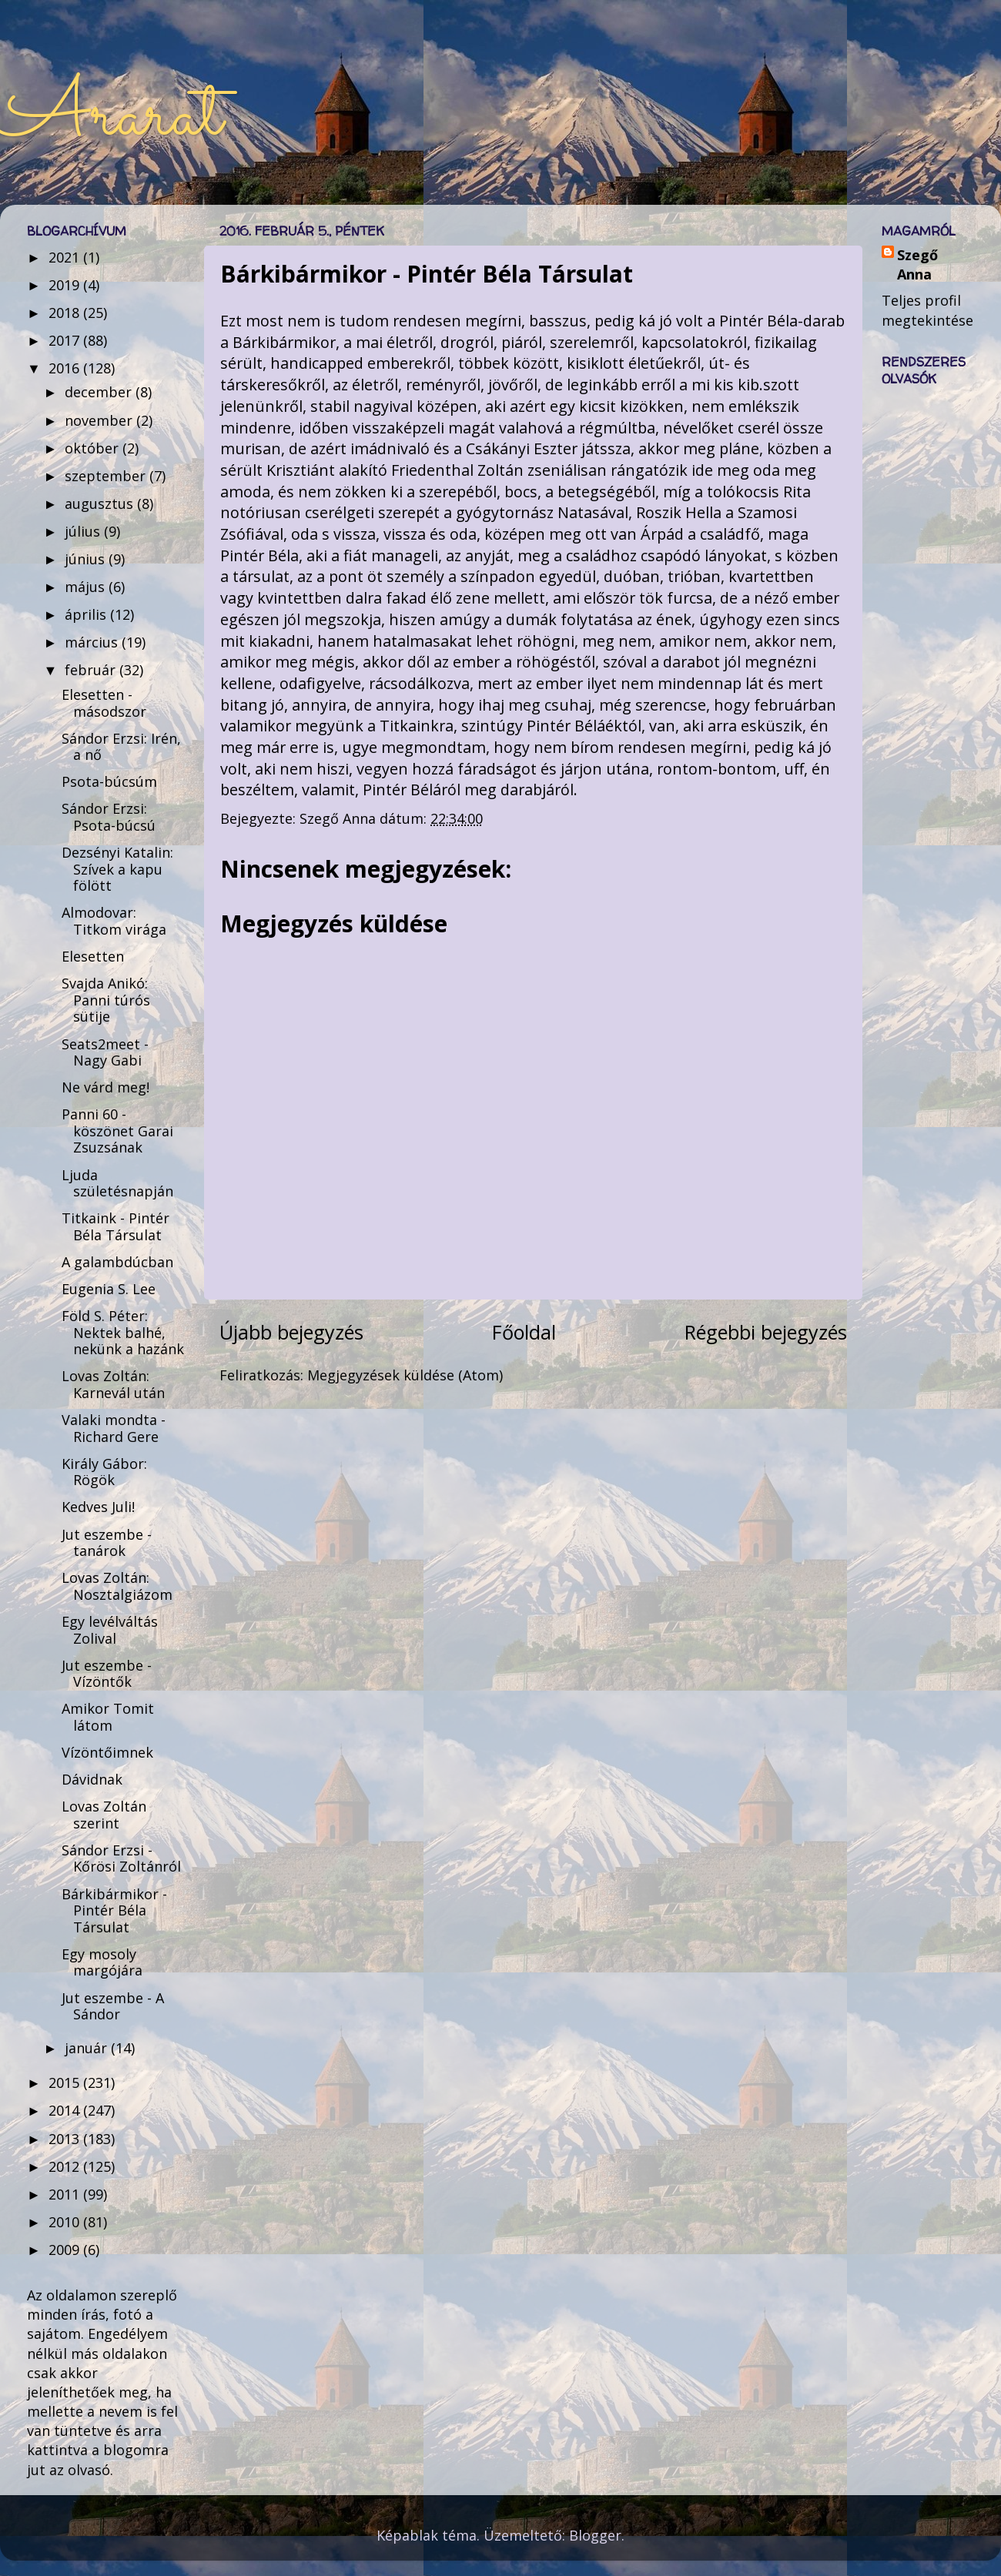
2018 (66, 312)
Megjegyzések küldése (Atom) (405, 1375)
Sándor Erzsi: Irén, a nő (121, 746)
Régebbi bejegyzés (766, 1332)
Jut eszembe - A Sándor (113, 2006)
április (87, 614)
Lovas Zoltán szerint (104, 1814)
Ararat (111, 117)
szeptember (107, 476)
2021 (66, 257)
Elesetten (93, 956)
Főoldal (524, 1332)
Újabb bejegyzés (291, 1332)
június (87, 559)
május (87, 586)
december (100, 392)
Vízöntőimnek (107, 1752)
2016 (66, 368)
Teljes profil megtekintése (927, 310)
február (92, 670)
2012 (66, 2166)
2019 (66, 285)
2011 (66, 2194)
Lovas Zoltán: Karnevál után (113, 1384)
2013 (66, 2138)
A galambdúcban (117, 1262)
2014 (66, 2110)
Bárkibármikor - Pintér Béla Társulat (114, 1910)
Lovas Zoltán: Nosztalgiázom (117, 1586)
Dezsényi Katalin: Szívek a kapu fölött (117, 869)
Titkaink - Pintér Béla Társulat (115, 1226)
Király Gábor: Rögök (104, 1472)
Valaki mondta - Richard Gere (114, 1428)
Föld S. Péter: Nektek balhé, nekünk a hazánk (123, 1332)
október (93, 448)
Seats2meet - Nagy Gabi (105, 1052)
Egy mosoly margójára (102, 1962)
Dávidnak (92, 1779)
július (84, 531)
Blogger (595, 2535)
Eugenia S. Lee (109, 1289)
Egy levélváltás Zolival (110, 1630)
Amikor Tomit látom (108, 1717)
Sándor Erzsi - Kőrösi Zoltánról (121, 1858)
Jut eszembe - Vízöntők (107, 1673)
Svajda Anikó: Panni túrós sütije (106, 999)
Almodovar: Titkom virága (114, 920)
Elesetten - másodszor (104, 703)
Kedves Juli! (98, 1506)
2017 (66, 340)
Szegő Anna (917, 264)
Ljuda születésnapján (117, 1183)
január (88, 2048)
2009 (66, 2249)
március (93, 642)
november (100, 420)
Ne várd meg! (105, 1087)
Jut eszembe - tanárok (107, 1543)
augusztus (101, 503)
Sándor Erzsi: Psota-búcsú (109, 817)
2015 (66, 2082)
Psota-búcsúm (109, 781)
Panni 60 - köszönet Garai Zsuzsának (117, 1130)
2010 (66, 2222)
